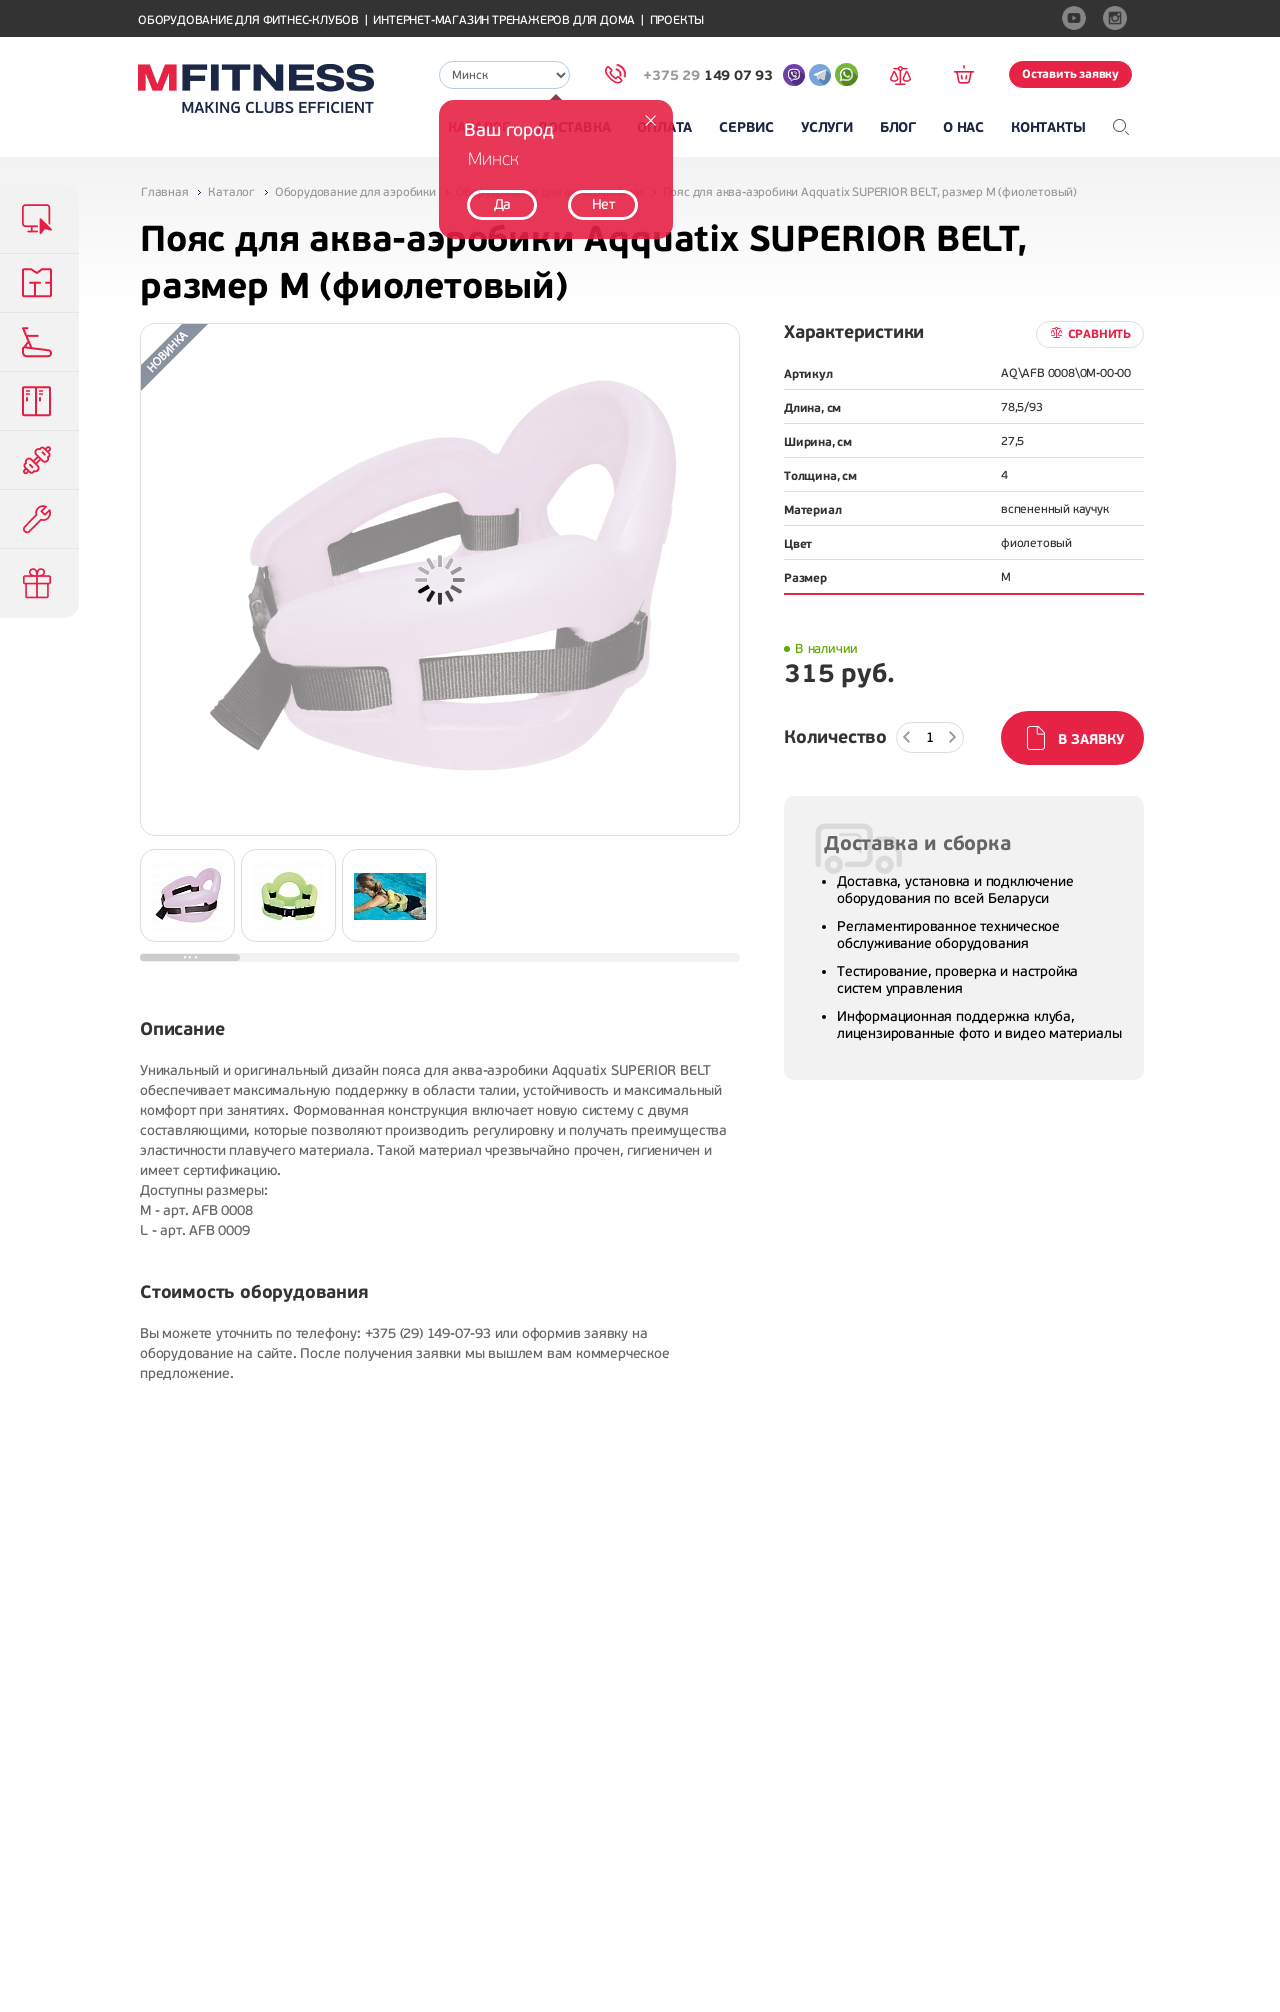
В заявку (1091, 739)
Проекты (677, 20)
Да (503, 204)
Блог (898, 127)
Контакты (1048, 127)
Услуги (827, 127)
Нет (603, 204)
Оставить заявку (1070, 74)
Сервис (746, 127)
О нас (963, 127)
